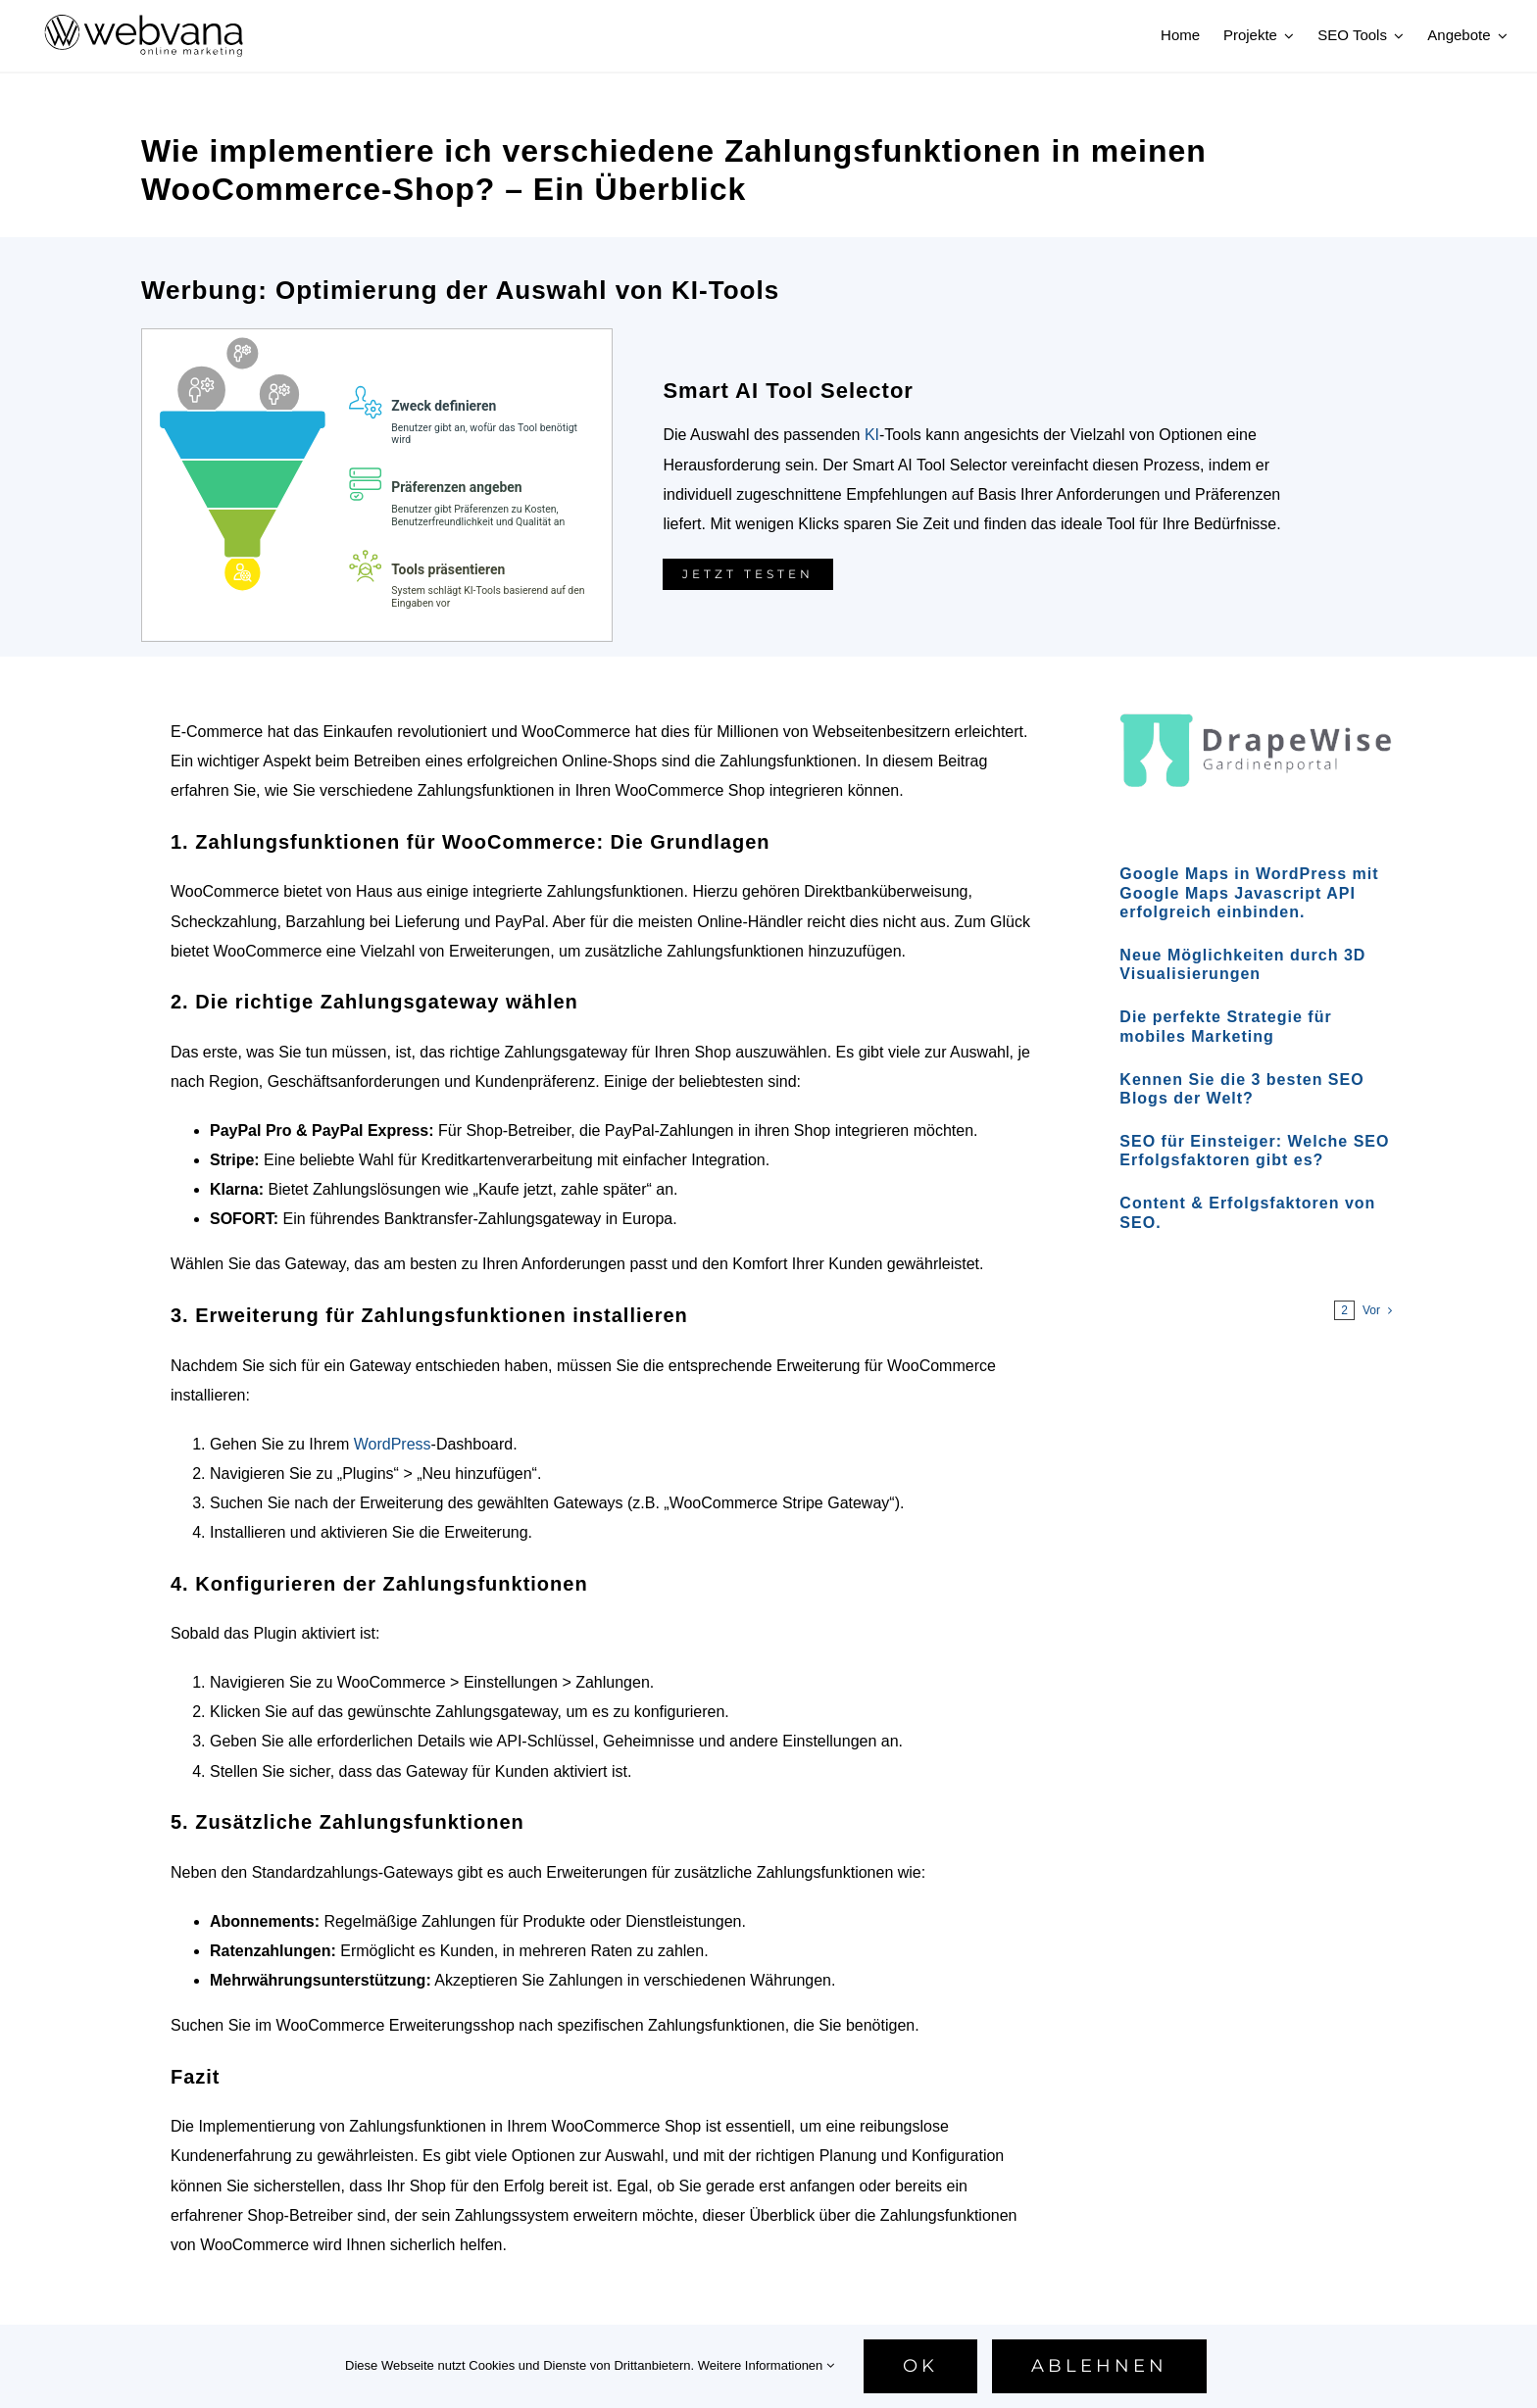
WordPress (392, 1444)
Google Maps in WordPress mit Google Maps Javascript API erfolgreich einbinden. (1248, 892)
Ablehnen (1099, 2366)
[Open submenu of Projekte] (1286, 35)
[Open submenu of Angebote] (1500, 35)
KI (872, 434)
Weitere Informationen (766, 2365)
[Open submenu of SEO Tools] (1396, 35)
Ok (920, 2366)
